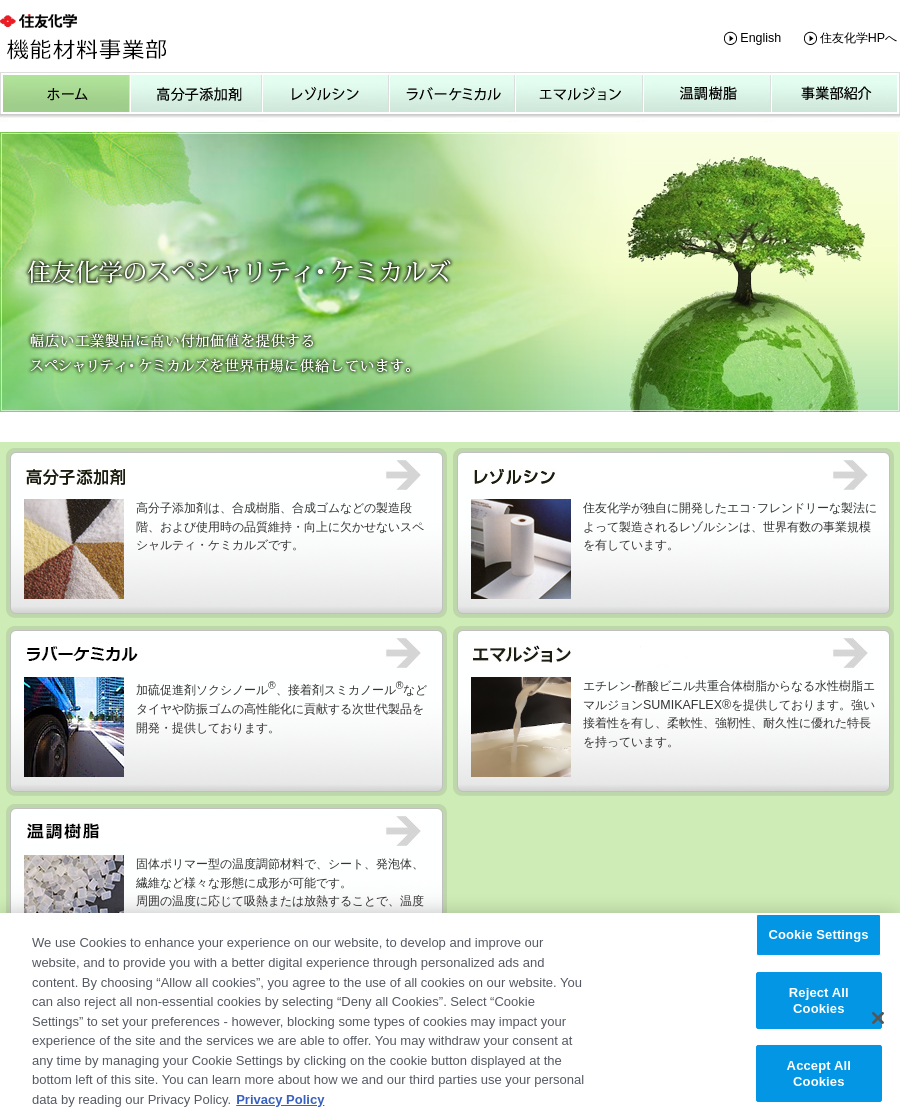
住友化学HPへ (858, 38)
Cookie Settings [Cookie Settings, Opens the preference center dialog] (818, 942)
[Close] (878, 1026)
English (760, 38)
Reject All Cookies (819, 1008)
